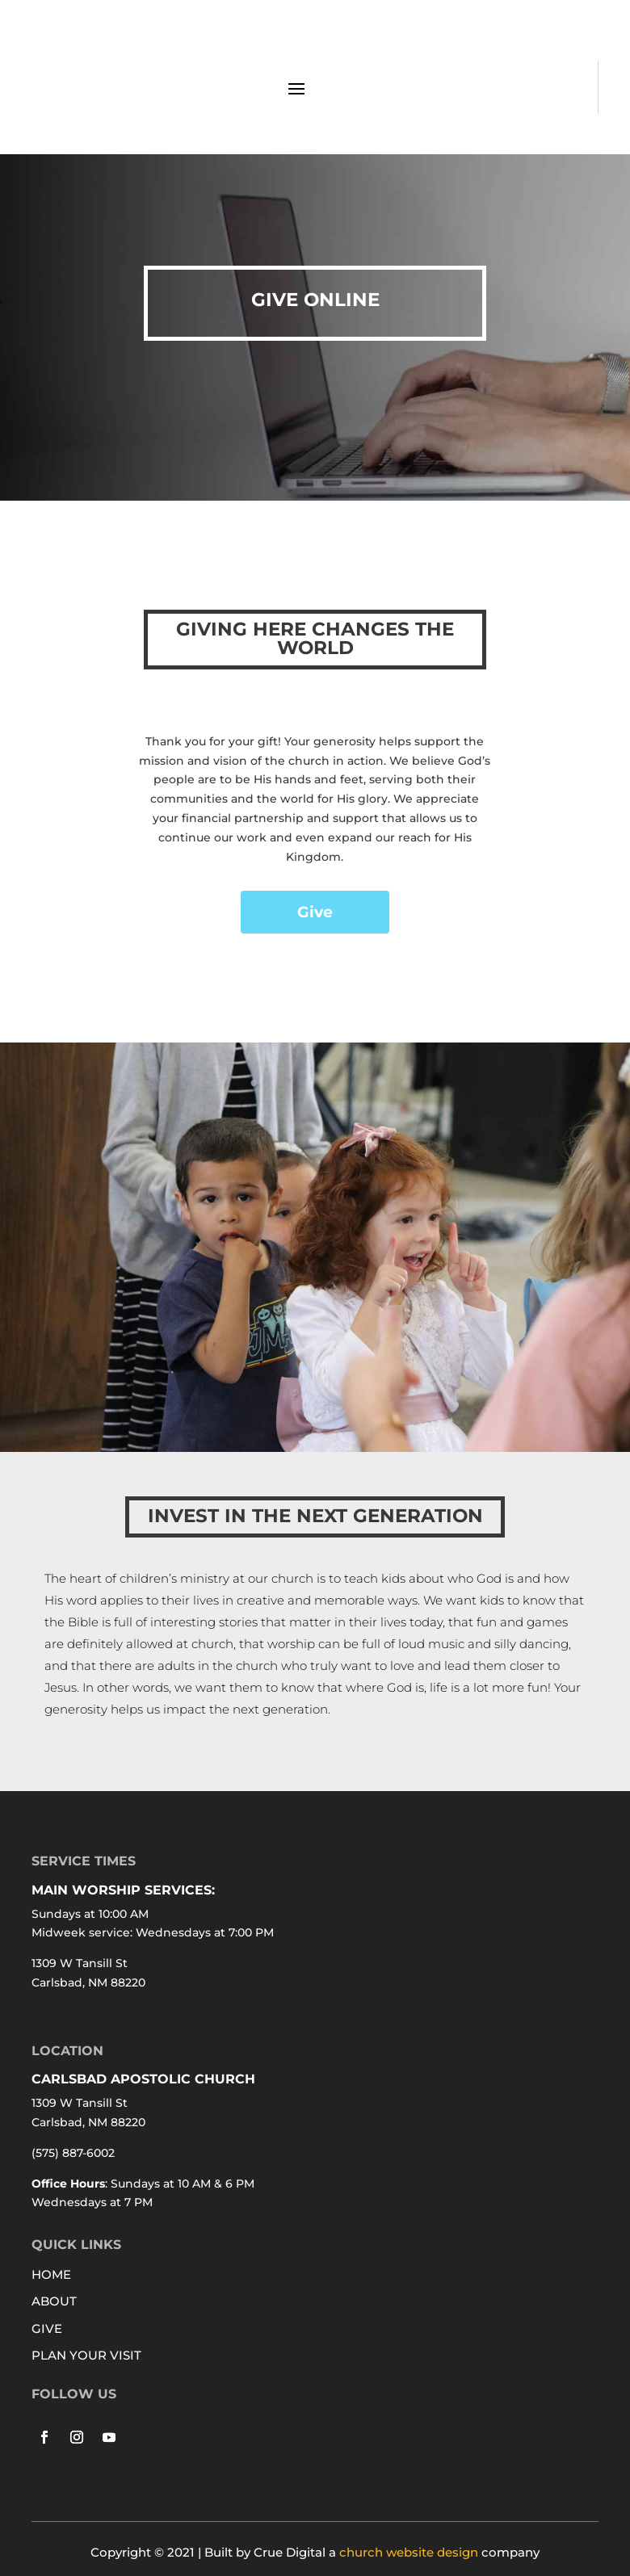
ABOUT (54, 2301)
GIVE (47, 2328)
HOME (51, 2274)
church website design (408, 2552)
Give (315, 912)
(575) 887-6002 (73, 2153)
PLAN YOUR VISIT (86, 2355)
